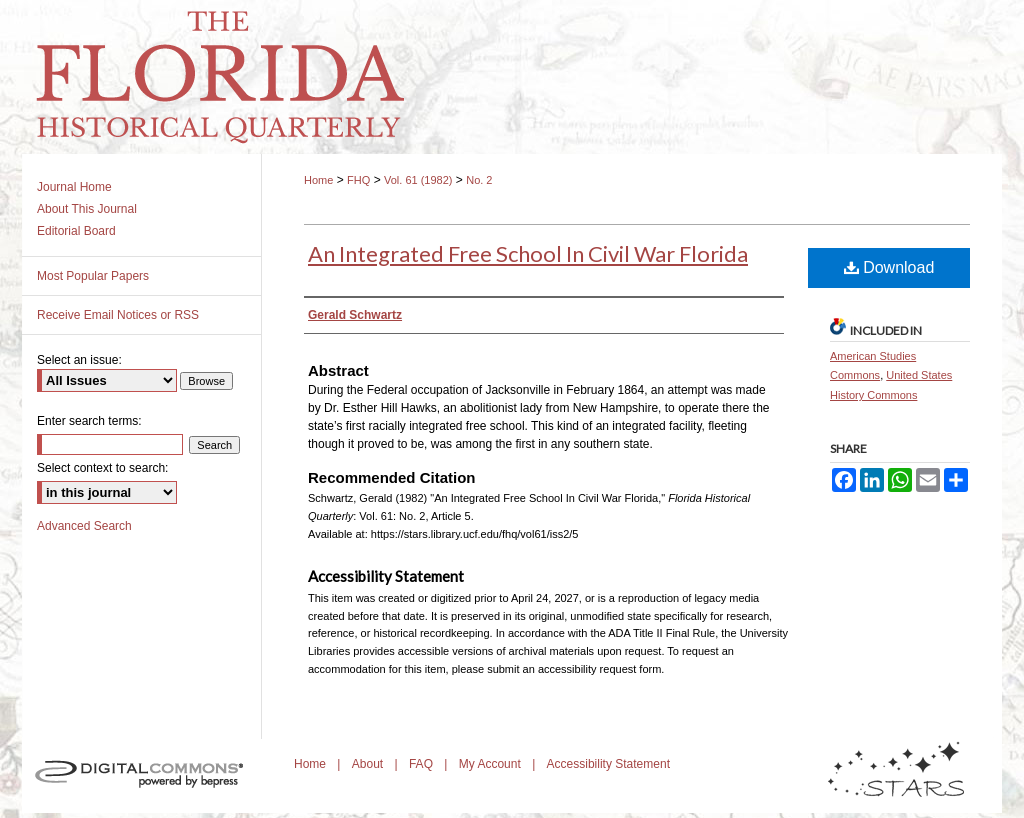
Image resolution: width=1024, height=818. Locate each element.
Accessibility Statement (608, 764)
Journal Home (74, 187)
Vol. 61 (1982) (418, 180)
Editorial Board (76, 231)
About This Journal (87, 209)
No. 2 (479, 180)
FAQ (422, 764)
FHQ (358, 180)
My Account (491, 764)
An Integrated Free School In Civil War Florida (528, 253)
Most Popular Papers (93, 276)
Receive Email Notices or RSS (118, 315)
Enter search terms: (89, 421)
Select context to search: (102, 468)
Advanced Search (84, 526)
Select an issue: (79, 360)
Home (318, 180)
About (369, 764)
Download (889, 267)
